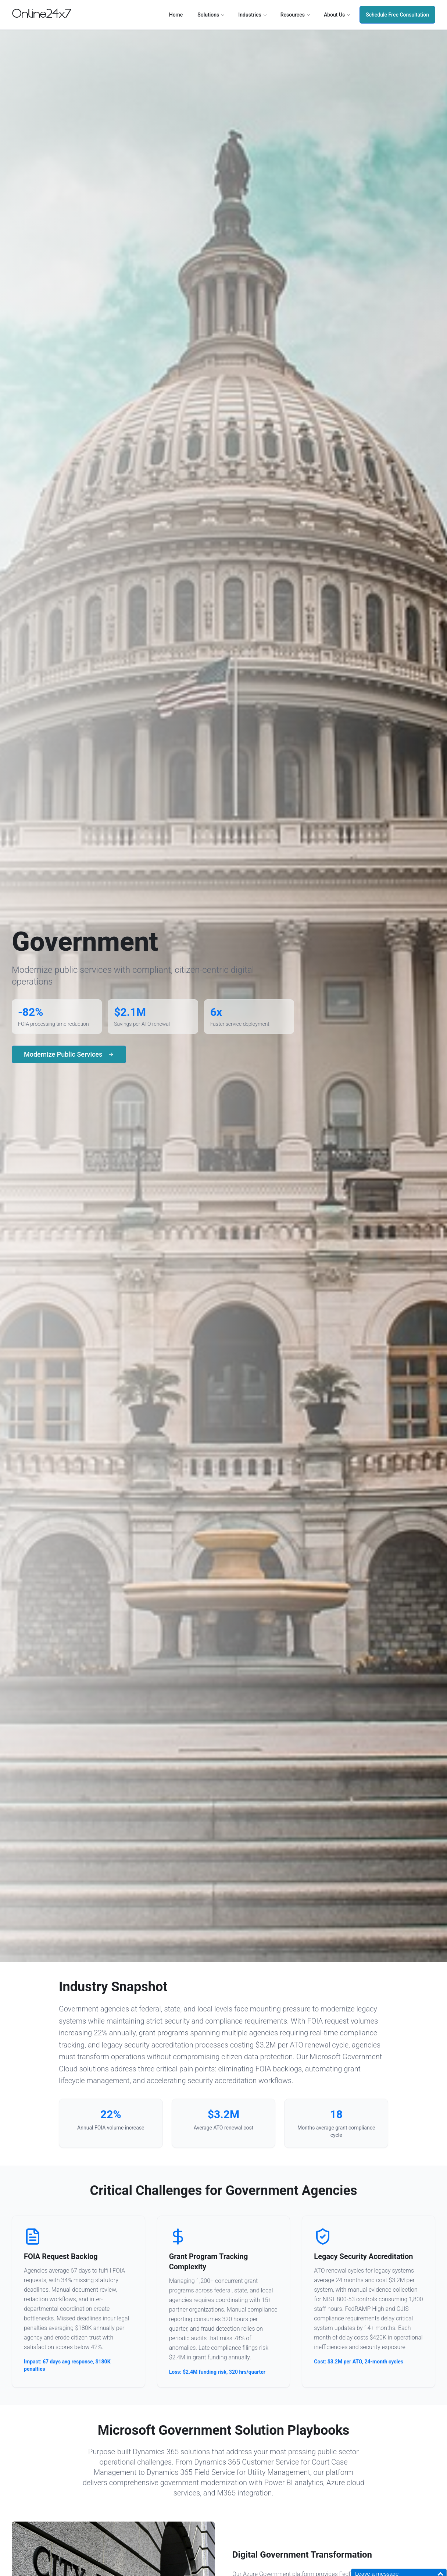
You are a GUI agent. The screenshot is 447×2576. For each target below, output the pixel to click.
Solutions (211, 15)
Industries (252, 15)
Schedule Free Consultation (397, 15)
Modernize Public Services (69, 1054)
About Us (337, 15)
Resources (295, 15)
